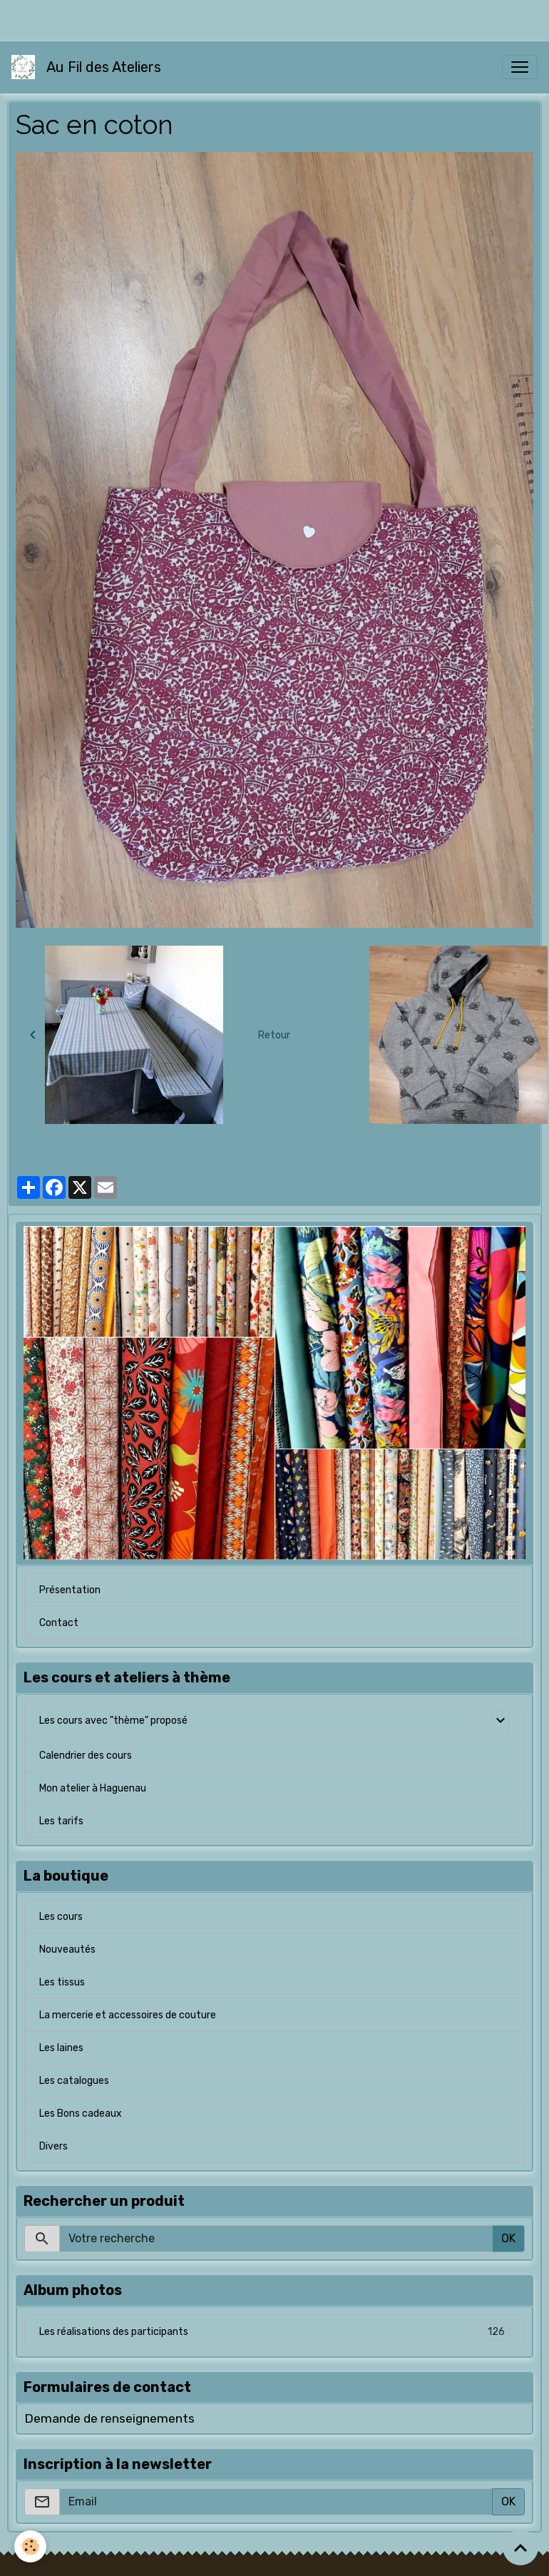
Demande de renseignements (109, 2418)
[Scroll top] (520, 2547)
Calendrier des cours (85, 1755)
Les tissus (62, 1982)
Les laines (61, 2048)
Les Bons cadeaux (80, 2113)
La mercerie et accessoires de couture (127, 2015)
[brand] (89, 67)
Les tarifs (61, 1821)
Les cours (61, 1917)
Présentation (70, 1590)
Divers (53, 2146)
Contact (58, 1623)
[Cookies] (30, 2546)
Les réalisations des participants (274, 2332)
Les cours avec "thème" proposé (113, 1720)
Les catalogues (74, 2081)
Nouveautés (67, 1949)
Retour (274, 1035)
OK (508, 2238)
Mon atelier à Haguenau (92, 1788)
